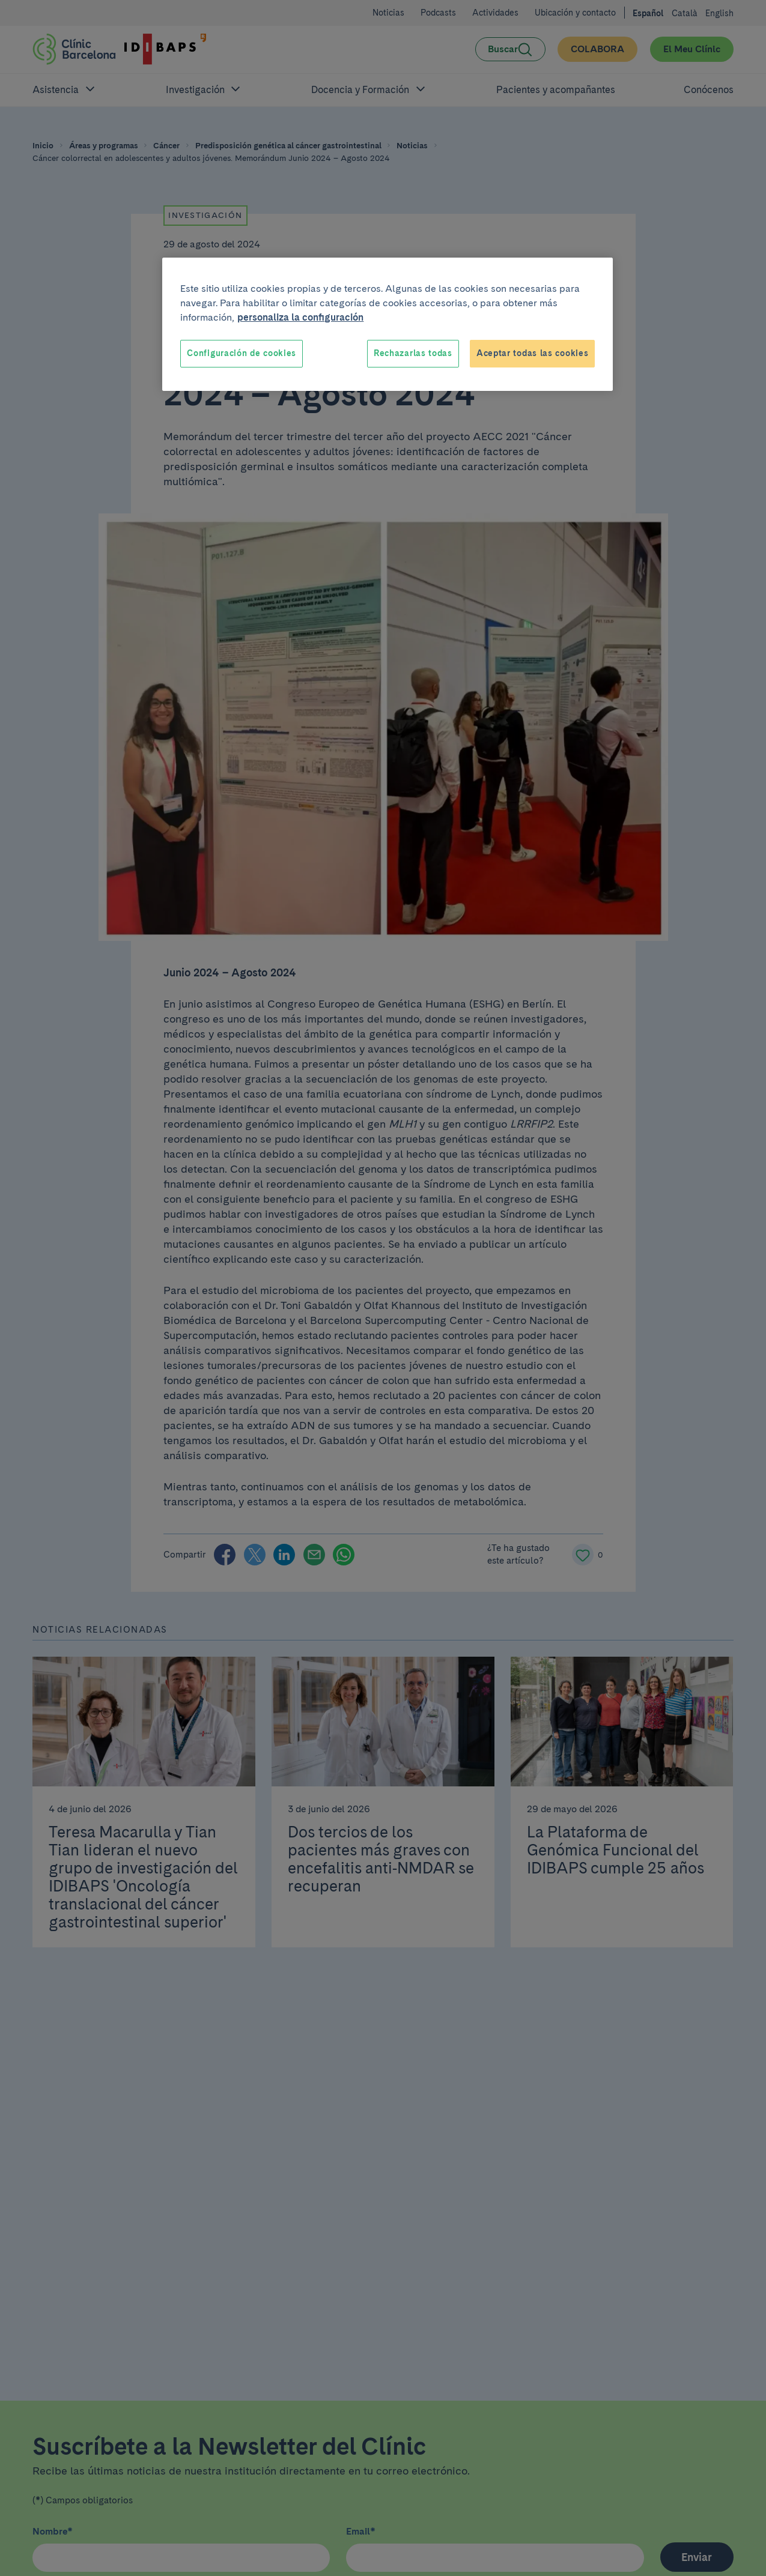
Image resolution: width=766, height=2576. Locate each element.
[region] (387, 324)
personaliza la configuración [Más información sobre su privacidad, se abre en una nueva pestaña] (300, 317)
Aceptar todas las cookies (532, 353)
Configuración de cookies (241, 353)
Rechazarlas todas (413, 353)
